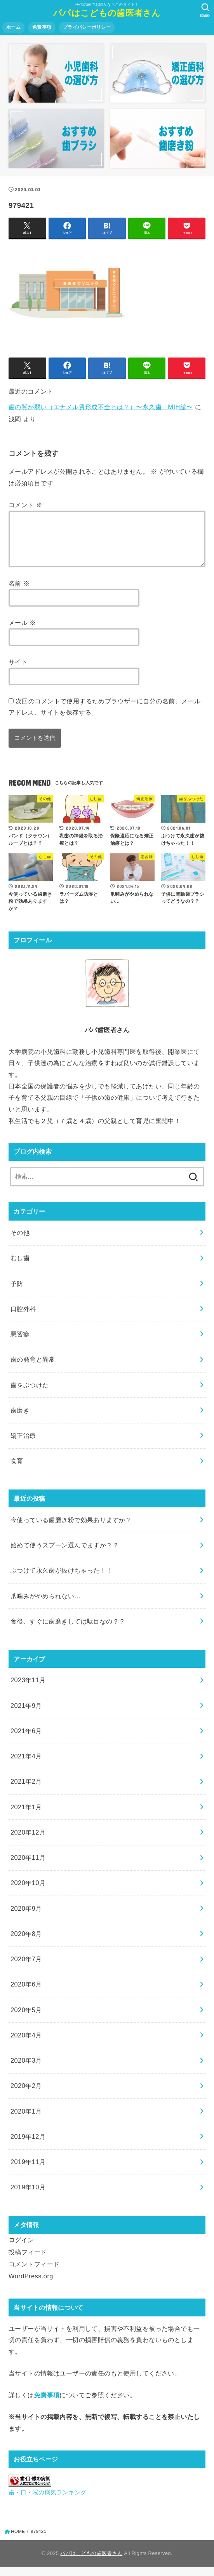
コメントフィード (34, 2273)
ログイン (21, 2249)
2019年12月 (27, 2145)
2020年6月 (26, 1993)
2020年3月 (26, 2069)
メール (22, 631)
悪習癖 (20, 1343)
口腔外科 (23, 1318)
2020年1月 (26, 2120)
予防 (16, 1292)
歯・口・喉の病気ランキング (47, 2502)
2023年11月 (27, 1689)
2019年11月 (27, 2171)
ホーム (13, 27)
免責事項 (41, 27)
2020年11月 (27, 1866)
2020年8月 (26, 1942)
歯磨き (20, 1419)
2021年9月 (26, 1714)
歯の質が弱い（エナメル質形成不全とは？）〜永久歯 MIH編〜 (101, 406)
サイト (18, 671)
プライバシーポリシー (87, 27)
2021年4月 (26, 1765)
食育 (16, 1470)
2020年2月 (26, 2094)
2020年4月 (26, 2044)
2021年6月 (26, 1740)
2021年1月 (26, 1816)
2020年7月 (26, 1968)
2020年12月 (27, 1841)
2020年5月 (26, 2019)
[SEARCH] (205, 10)
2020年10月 (27, 1892)
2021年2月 (26, 1790)
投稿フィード (28, 2261)
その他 (20, 1241)
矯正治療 (23, 1444)
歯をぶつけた (29, 1394)
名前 (19, 592)
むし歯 (20, 1267)
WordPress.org (31, 2285)
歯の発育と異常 (32, 1368)
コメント (25, 504)
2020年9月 (26, 1917)
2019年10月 (27, 2196)
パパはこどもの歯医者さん (107, 13)
